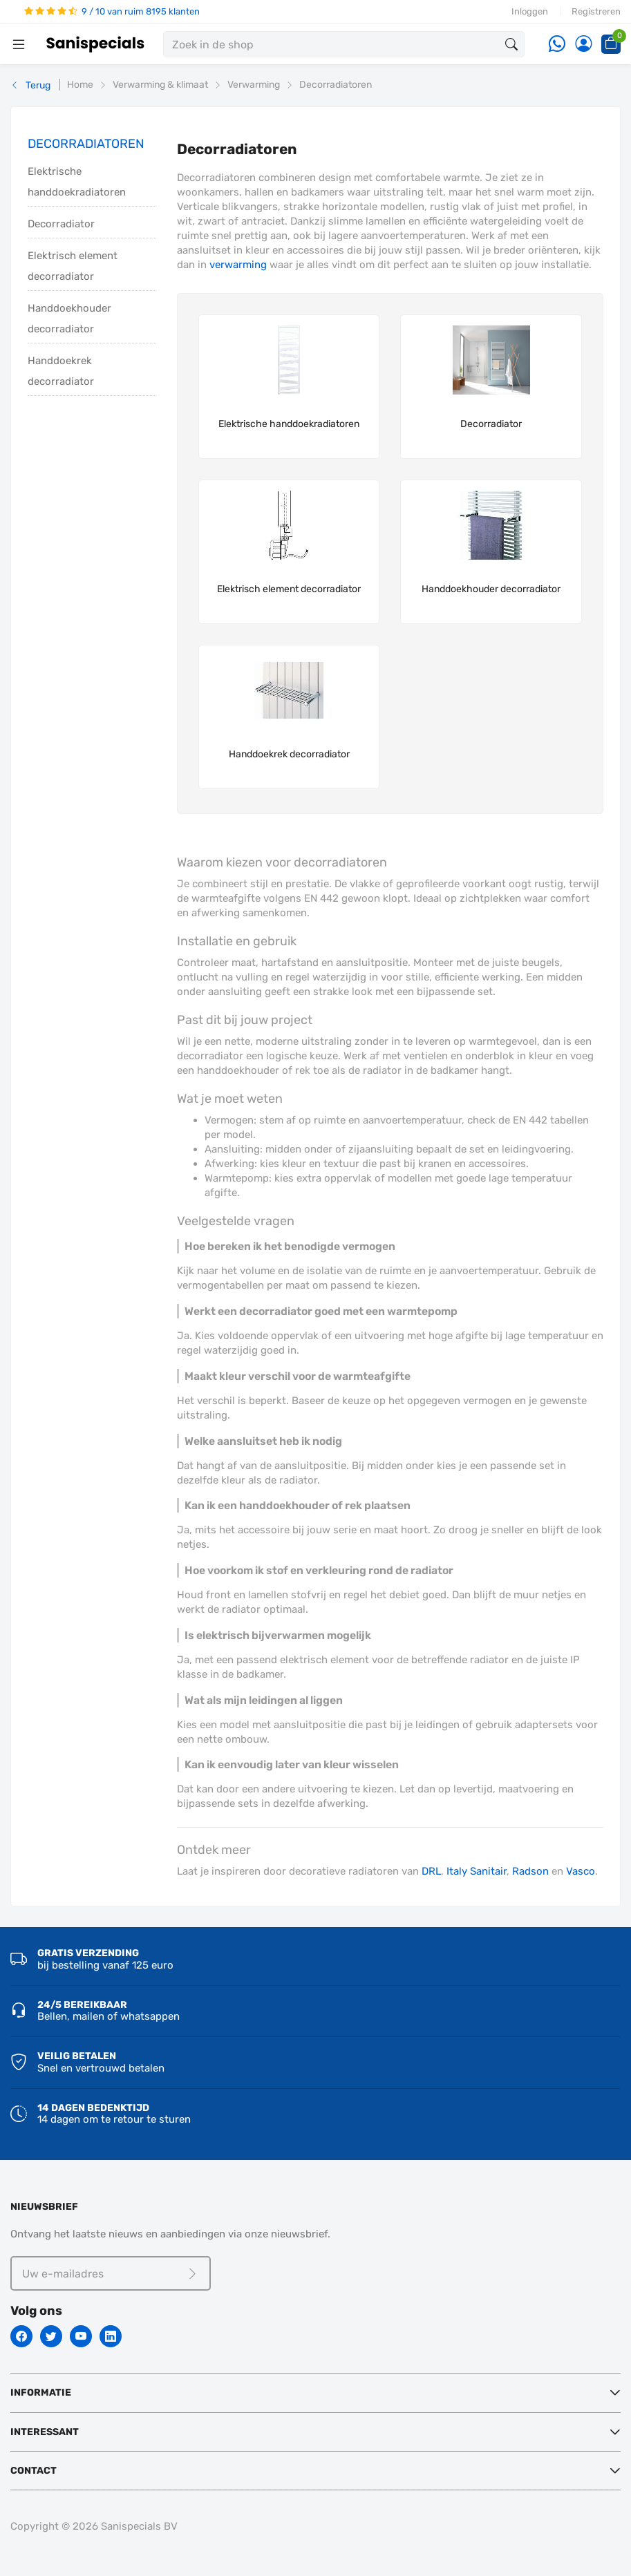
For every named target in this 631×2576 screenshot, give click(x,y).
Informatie (40, 2392)
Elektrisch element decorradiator (72, 266)
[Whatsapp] (557, 45)
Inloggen (529, 11)
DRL (431, 1871)
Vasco (580, 1871)
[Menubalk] (18, 44)
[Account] (583, 45)
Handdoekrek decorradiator (61, 371)
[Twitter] (51, 2336)
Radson (530, 1871)
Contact (33, 2470)
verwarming (238, 264)
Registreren (596, 11)
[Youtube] (81, 2336)
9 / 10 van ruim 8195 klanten (112, 11)
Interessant (44, 2432)
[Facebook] (21, 2336)
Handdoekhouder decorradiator (69, 318)
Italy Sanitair (476, 1871)
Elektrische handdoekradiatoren (77, 181)
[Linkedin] (111, 2336)
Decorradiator (61, 224)
